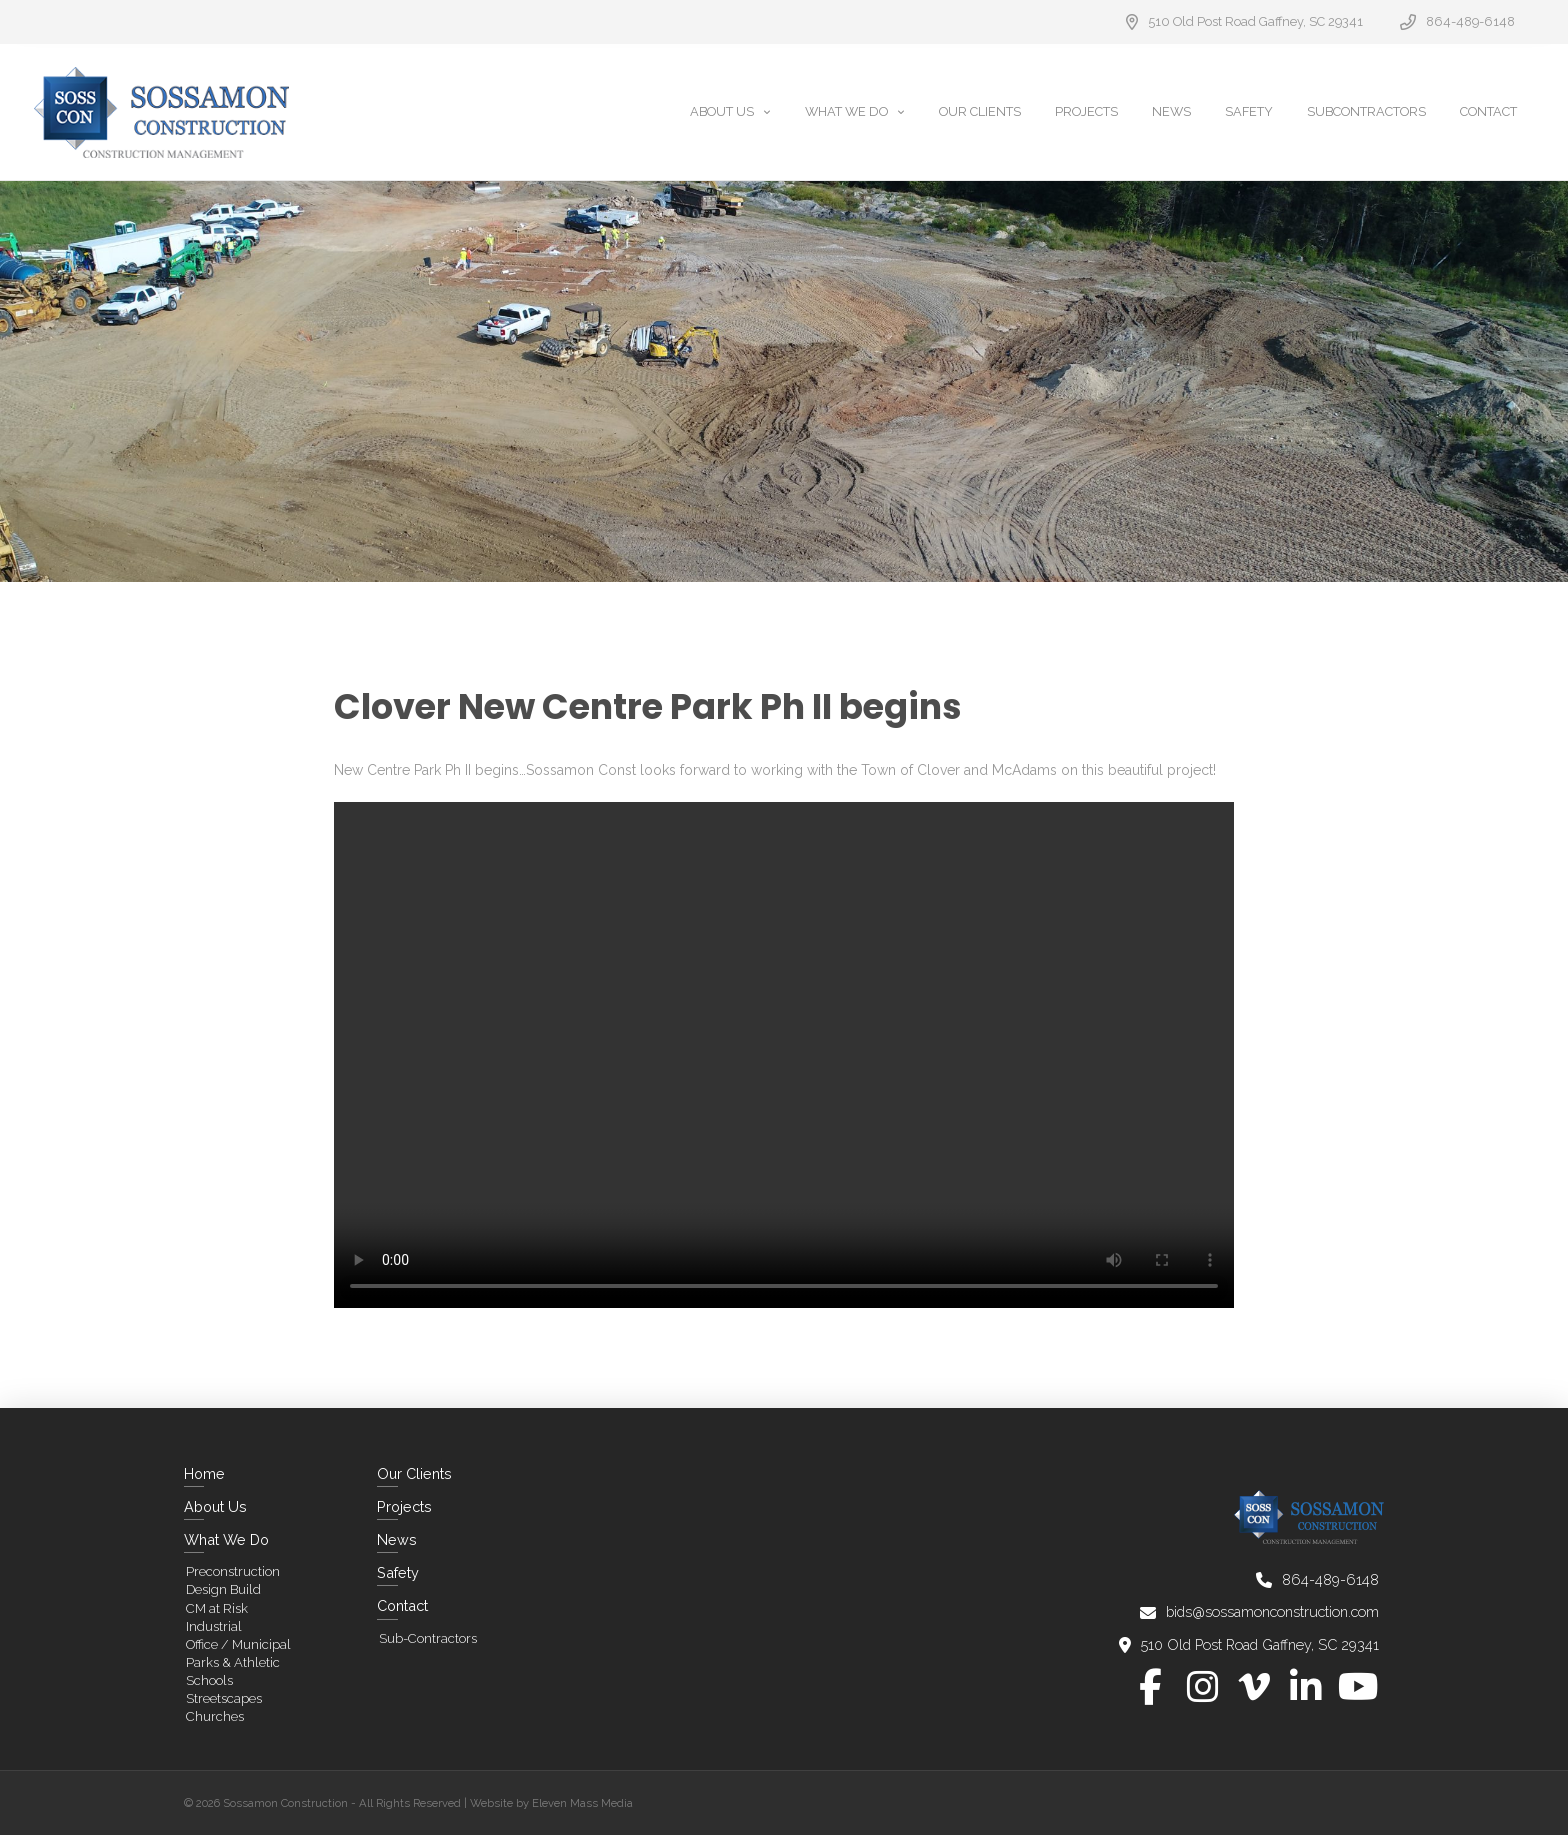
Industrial (214, 1626)
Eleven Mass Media (582, 1803)
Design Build (223, 1589)
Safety (398, 1572)
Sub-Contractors (428, 1638)
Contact (402, 1605)
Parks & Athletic (233, 1662)
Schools (209, 1680)
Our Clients (414, 1473)
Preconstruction (233, 1571)
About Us (215, 1506)
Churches (215, 1716)
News (397, 1539)
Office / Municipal (238, 1644)
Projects (404, 1506)
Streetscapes (224, 1698)
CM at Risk (217, 1608)
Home (204, 1473)
